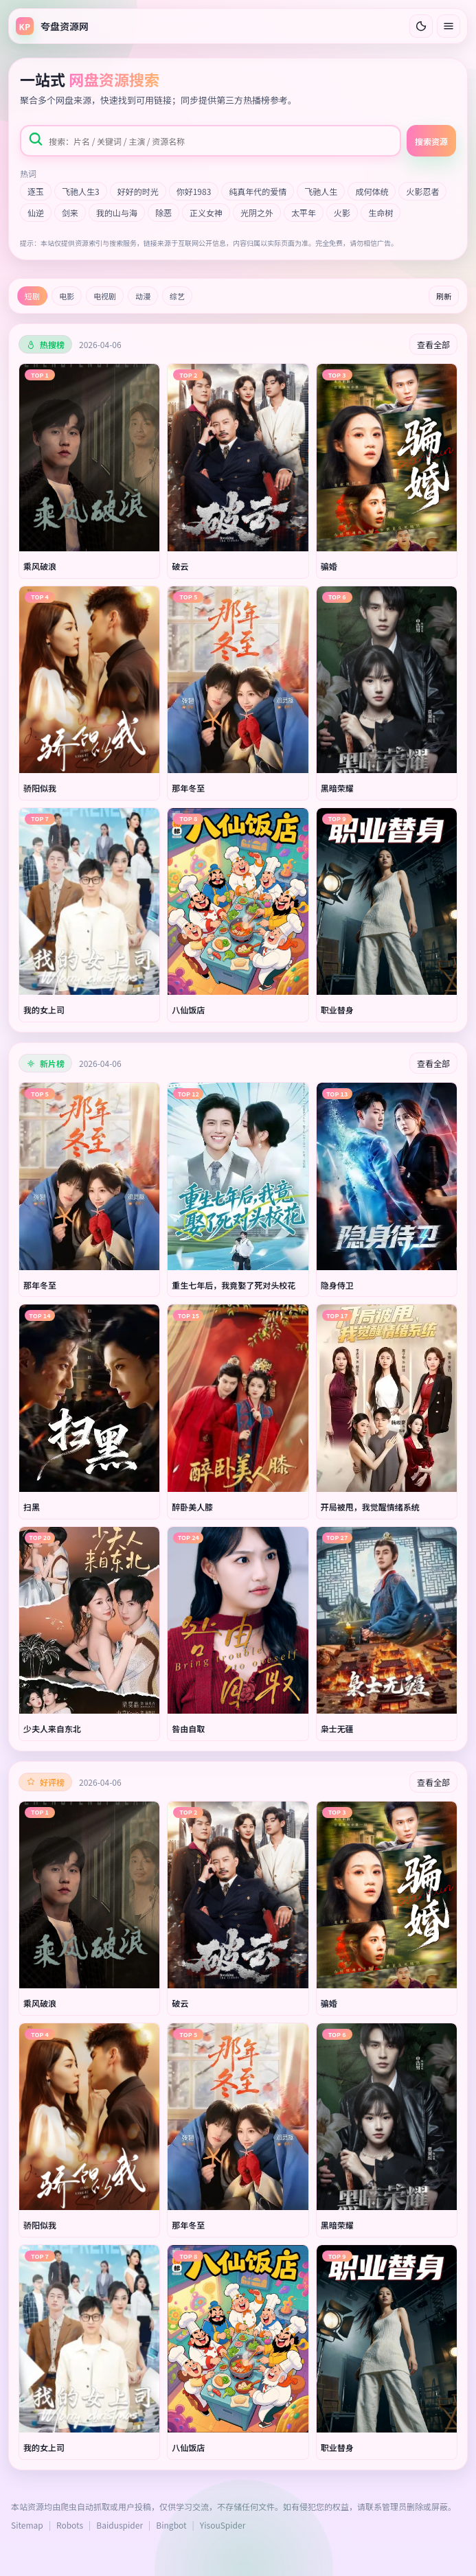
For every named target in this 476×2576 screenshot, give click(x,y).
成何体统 (371, 191)
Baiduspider (119, 2525)
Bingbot (171, 2525)
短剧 (32, 295)
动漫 (142, 295)
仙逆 (35, 212)
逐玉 (35, 191)
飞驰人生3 (81, 191)
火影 (342, 212)
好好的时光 (138, 191)
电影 (66, 295)
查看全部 (433, 344)
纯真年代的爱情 (257, 191)
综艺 (177, 295)
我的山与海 (116, 212)
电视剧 (104, 295)
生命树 (380, 212)
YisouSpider (222, 2525)
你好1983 (194, 191)
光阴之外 (256, 212)
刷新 (443, 295)
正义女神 (206, 212)
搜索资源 (431, 141)
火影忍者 (422, 191)
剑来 (70, 212)
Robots (69, 2525)
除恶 (163, 212)
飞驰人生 (320, 191)
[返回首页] (52, 26)
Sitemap (27, 2525)
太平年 (303, 212)
